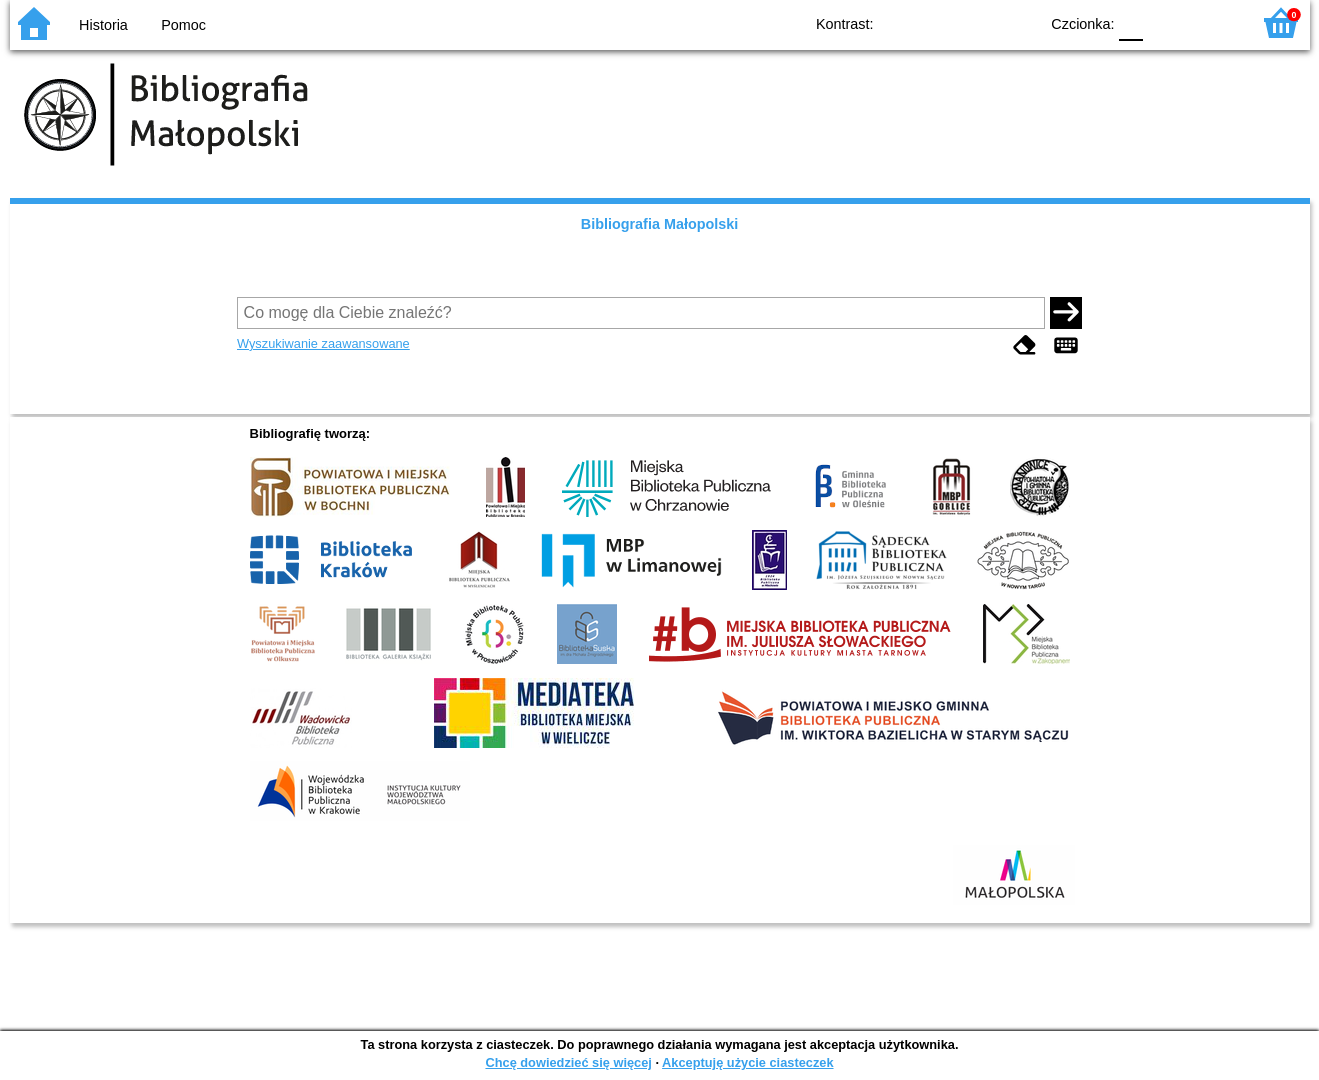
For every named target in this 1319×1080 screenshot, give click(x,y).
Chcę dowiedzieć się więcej (568, 1062)
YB (976, 22)
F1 (1165, 22)
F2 (1212, 22)
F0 (1131, 22)
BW (937, 22)
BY (1017, 22)
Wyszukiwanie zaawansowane (323, 343)
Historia (103, 25)
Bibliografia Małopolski (660, 224)
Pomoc (183, 25)
